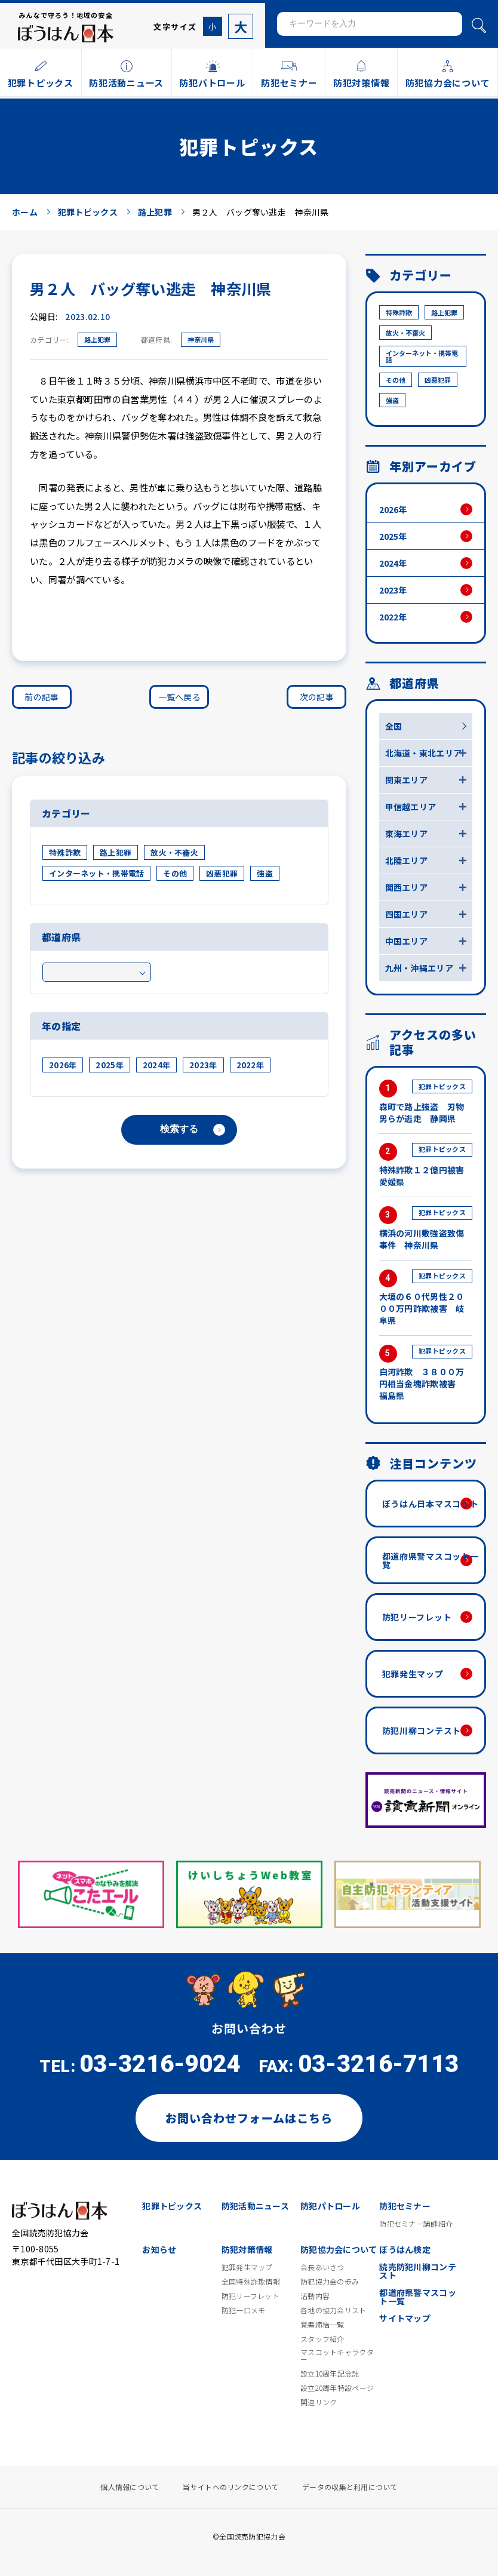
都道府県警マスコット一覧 (430, 1560)
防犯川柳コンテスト (421, 1730)
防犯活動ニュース (255, 2206)
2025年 (109, 1065)
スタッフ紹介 (322, 2339)
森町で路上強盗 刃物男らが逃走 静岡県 (425, 1102)
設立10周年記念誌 (329, 2373)
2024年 (156, 1065)
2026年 (62, 1065)
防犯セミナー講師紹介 (416, 2223)
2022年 (250, 1065)
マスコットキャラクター (337, 2355)
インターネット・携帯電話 (96, 873)
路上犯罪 (97, 339)
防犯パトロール (330, 2206)
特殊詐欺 (65, 852)
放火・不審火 (174, 852)
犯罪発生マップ (413, 1674)
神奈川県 (200, 339)
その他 (175, 873)
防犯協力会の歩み (329, 2281)
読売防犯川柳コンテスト (417, 2271)
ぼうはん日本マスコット (430, 1504)
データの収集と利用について (350, 2487)
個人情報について (129, 2487)
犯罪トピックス (172, 2206)
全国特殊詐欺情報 (251, 2281)
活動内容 (315, 2296)
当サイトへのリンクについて (230, 2487)
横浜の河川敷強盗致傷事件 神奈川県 (425, 1228)
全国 (393, 726)
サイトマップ (405, 2318)
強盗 (265, 873)
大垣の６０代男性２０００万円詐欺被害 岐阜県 (425, 1297)
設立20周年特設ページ (337, 2387)
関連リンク (318, 2402)
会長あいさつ (322, 2267)
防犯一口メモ (244, 2310)
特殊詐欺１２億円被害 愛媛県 (425, 1165)
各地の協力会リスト (333, 2310)
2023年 (203, 1065)
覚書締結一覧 (322, 2324)
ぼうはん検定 (405, 2249)
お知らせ (159, 2249)
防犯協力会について (338, 2249)
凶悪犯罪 (222, 873)
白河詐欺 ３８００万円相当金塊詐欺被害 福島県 (425, 1373)
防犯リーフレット (417, 1617)
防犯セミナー (405, 2206)
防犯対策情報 (247, 2249)
